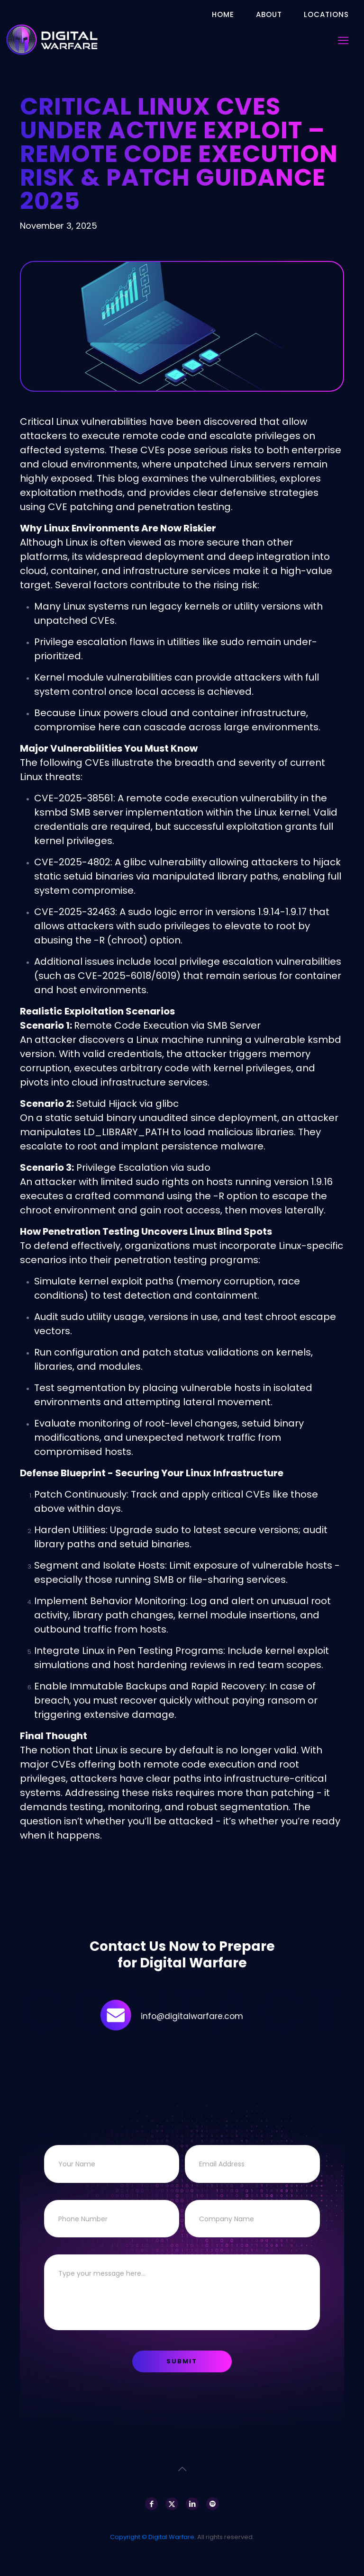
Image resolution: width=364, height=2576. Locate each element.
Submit (181, 2361)
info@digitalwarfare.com (192, 2016)
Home (223, 14)
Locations (326, 14)
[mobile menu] (343, 41)
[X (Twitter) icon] (171, 2503)
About (269, 14)
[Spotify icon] (212, 2503)
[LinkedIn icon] (192, 2503)
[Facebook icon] (151, 2503)
